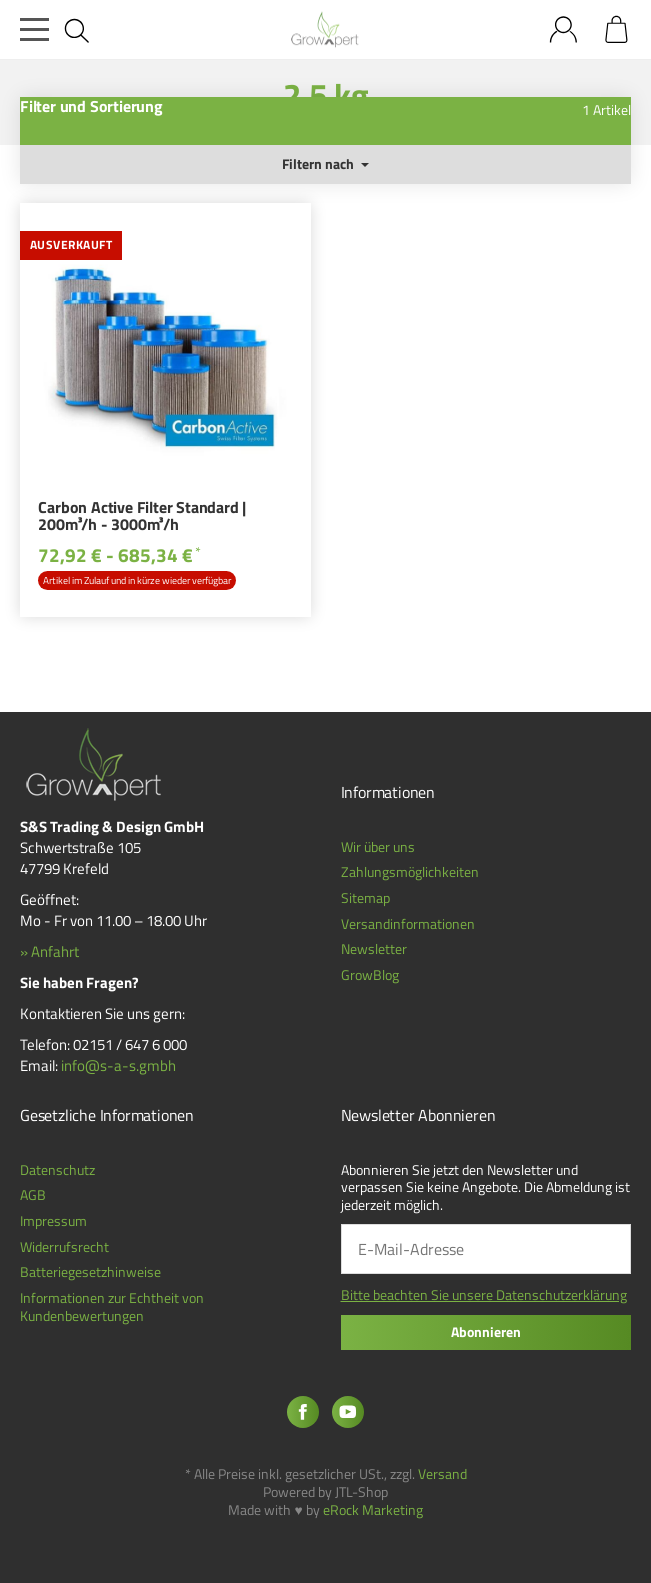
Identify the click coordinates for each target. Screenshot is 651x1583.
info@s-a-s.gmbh (118, 1065)
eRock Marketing (373, 1510)
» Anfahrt (49, 951)
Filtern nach (325, 164)
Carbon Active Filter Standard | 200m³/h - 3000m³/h (142, 518)
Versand (442, 1474)
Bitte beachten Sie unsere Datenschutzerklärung (484, 1295)
